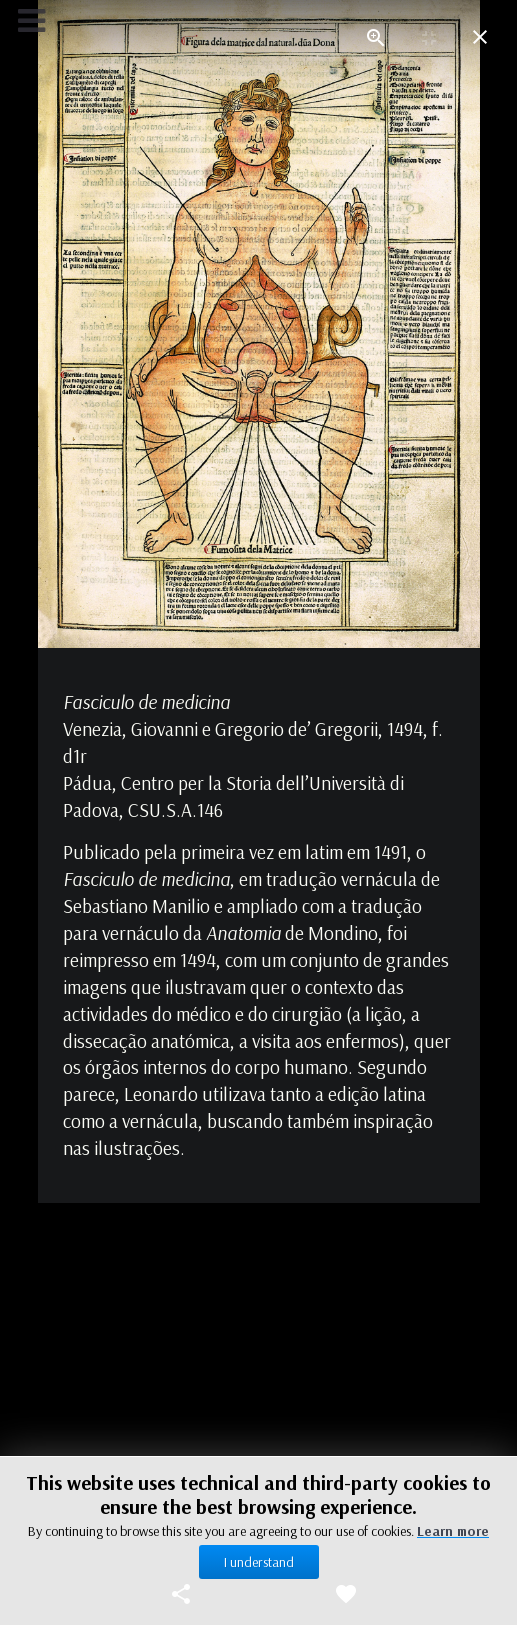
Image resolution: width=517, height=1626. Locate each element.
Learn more (453, 1531)
